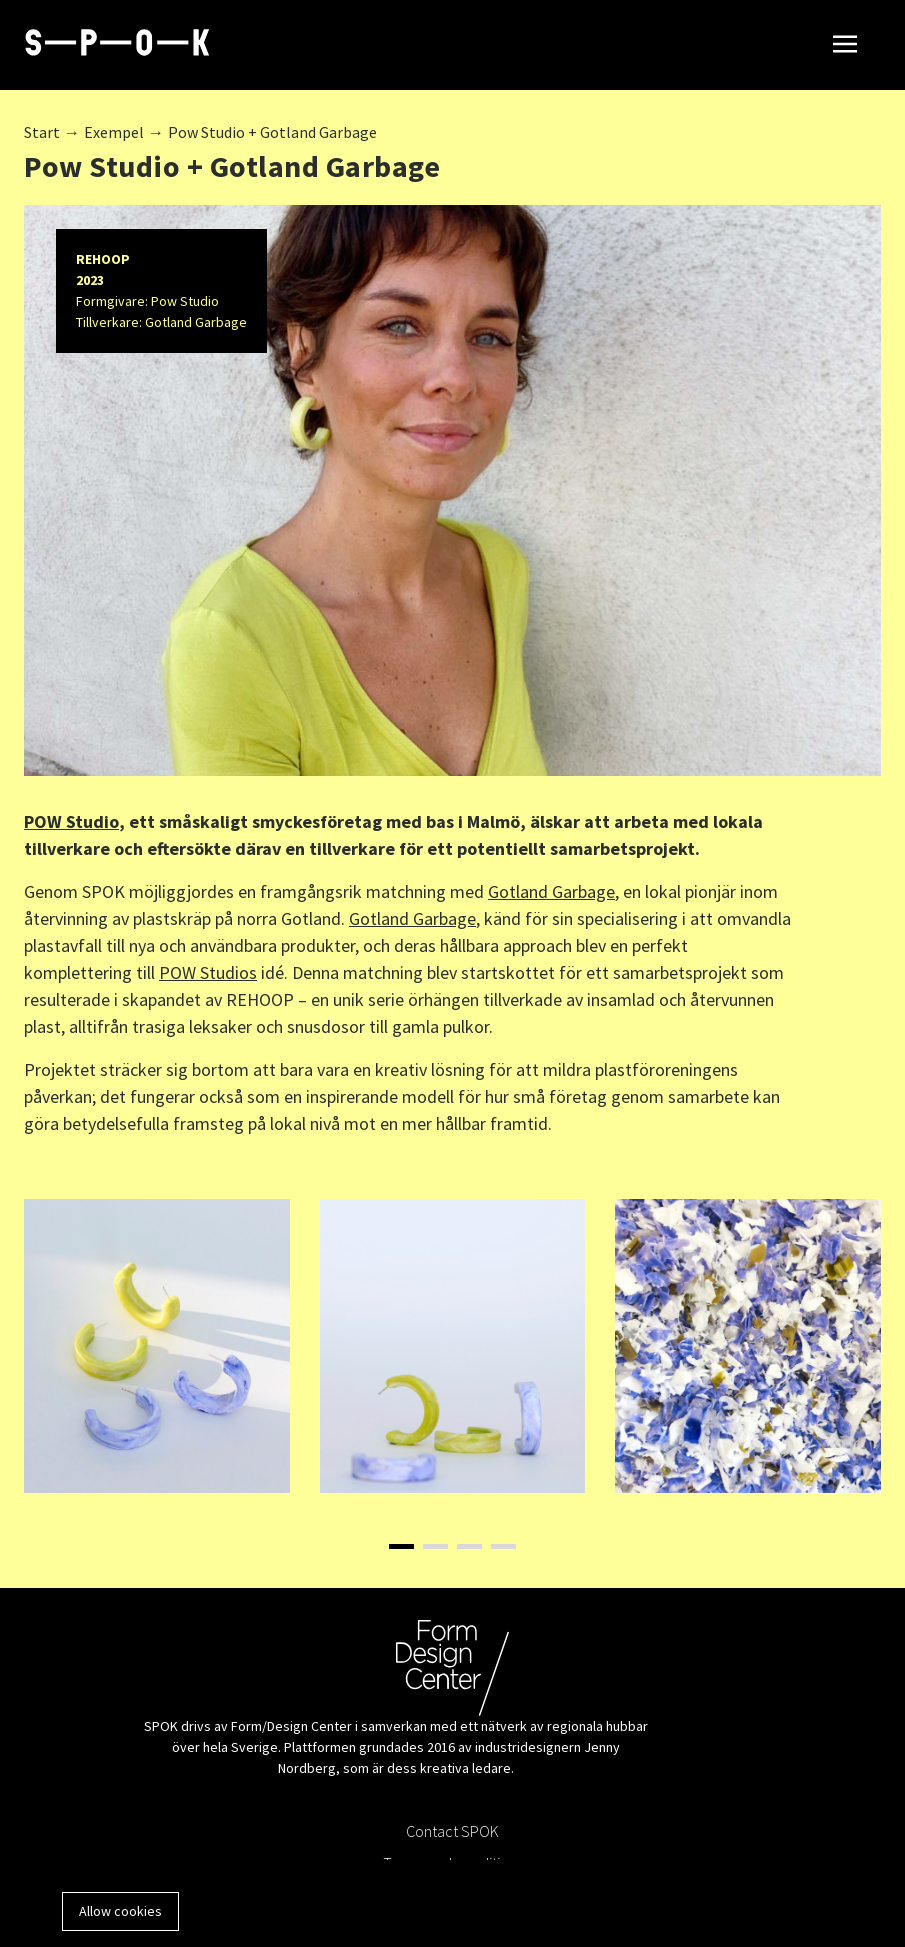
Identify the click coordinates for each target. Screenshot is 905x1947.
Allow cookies (120, 1911)
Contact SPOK (452, 1831)
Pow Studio (185, 301)
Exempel (114, 132)
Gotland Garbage (196, 322)
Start (42, 132)
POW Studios (208, 972)
